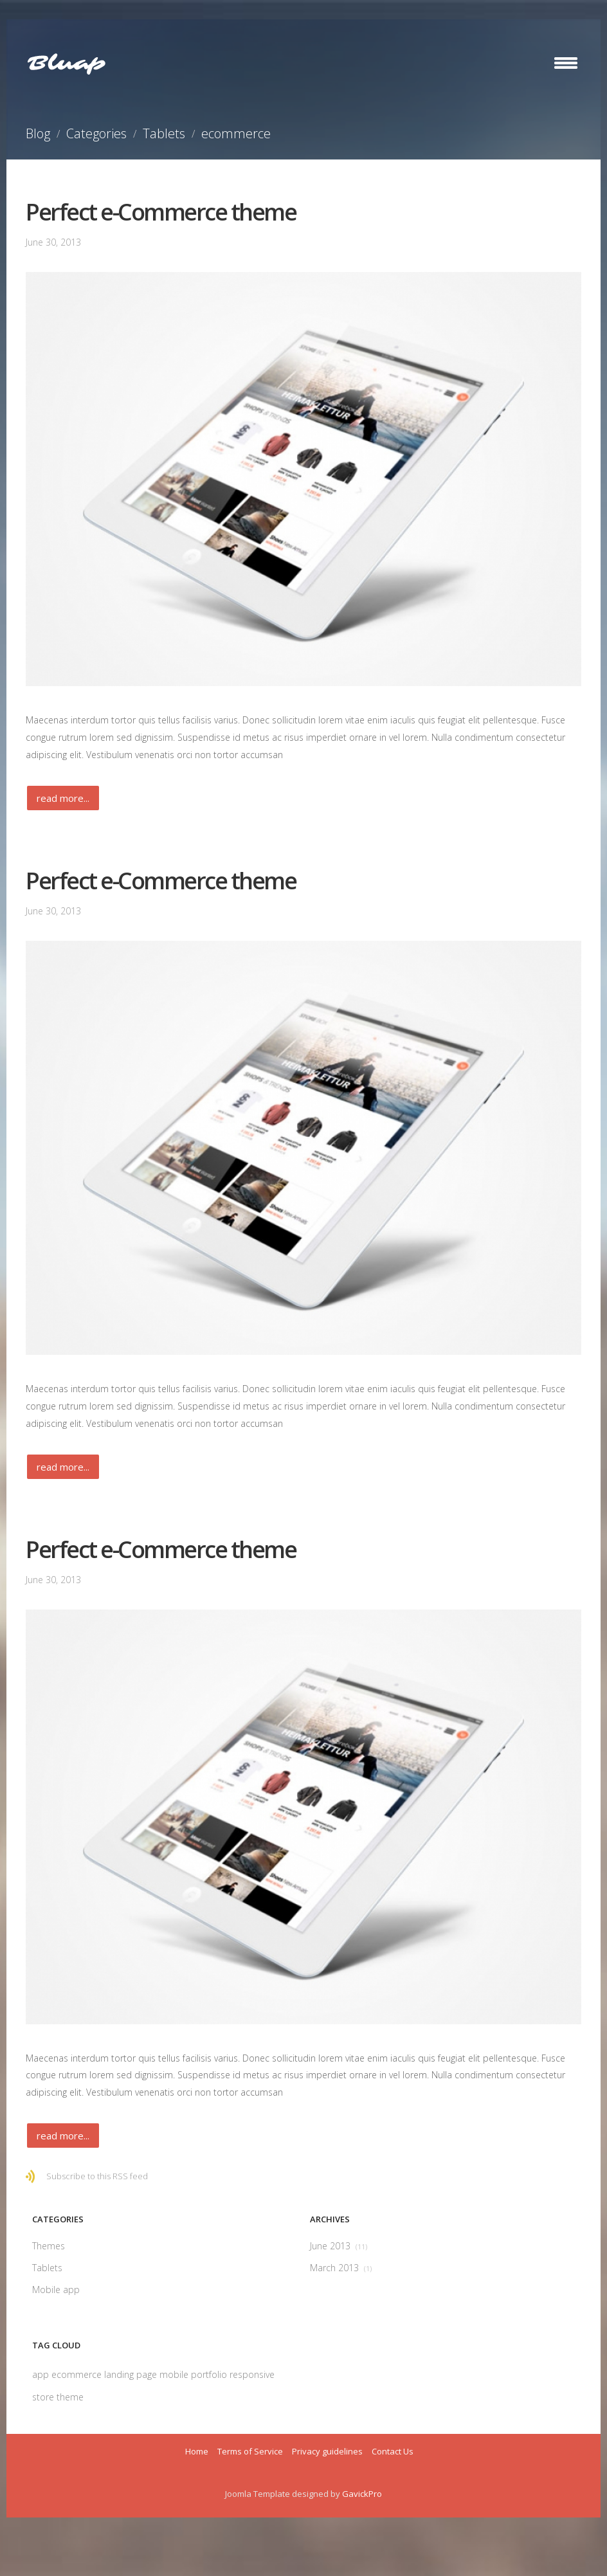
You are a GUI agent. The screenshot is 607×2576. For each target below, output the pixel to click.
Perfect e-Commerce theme (161, 212)
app (41, 2374)
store (44, 2397)
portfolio (210, 2374)
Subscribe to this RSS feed (97, 2176)
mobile (175, 2374)
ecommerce (77, 2374)
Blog (38, 133)
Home (196, 2451)
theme (70, 2397)
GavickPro (362, 2493)
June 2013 (338, 2246)
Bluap (66, 63)
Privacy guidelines (327, 2451)
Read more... (63, 798)
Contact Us (392, 2451)
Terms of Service (250, 2451)
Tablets (164, 133)
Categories (96, 133)
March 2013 (341, 2268)
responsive (252, 2374)
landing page (131, 2374)
